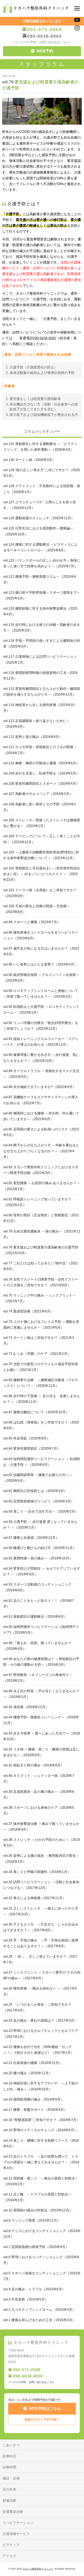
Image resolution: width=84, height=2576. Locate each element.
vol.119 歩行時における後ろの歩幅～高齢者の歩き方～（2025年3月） (41, 627)
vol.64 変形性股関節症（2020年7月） (31, 1448)
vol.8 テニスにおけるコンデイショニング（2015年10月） (42, 2233)
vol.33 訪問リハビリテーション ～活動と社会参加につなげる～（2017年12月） (41, 1885)
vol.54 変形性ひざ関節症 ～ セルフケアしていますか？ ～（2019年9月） (41, 1571)
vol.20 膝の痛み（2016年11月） (27, 2073)
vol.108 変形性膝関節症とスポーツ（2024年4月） (41, 783)
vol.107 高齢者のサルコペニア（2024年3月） (38, 794)
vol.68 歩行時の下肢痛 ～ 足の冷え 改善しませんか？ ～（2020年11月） (41, 1399)
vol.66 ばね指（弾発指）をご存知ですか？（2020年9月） (41, 1425)
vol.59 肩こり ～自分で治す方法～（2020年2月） (40, 1511)
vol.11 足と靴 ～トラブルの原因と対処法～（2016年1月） (37, 2197)
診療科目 (9, 2456)
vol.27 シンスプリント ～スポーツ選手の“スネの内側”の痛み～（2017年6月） (41, 1975)
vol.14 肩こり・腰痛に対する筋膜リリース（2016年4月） (41, 2143)
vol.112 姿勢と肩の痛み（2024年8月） (32, 737)
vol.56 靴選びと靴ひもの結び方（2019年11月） (39, 1548)
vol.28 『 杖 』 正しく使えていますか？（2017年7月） (40, 1959)
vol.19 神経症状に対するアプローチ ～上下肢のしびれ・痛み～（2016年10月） (40, 2086)
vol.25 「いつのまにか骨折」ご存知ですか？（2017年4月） (37, 2007)
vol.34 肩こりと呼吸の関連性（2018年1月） (37, 1872)
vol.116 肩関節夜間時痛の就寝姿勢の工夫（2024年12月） (40, 675)
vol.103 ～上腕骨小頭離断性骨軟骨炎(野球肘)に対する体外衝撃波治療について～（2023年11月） (41, 855)
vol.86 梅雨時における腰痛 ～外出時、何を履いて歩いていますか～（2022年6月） (41, 1116)
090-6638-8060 (42, 36)
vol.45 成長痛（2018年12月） (26, 1707)
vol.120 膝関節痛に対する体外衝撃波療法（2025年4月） (40, 611)
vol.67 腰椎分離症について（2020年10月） (36, 1412)
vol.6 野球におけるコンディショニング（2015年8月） (41, 2260)
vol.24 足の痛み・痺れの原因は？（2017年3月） (40, 2020)
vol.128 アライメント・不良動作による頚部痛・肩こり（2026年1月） (41, 489)
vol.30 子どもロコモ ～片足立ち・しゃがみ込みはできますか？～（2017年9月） (40, 1927)
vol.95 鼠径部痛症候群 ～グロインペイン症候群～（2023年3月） (41, 977)
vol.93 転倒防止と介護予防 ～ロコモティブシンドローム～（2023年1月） (41, 1009)
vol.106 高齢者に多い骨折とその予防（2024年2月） (39, 807)
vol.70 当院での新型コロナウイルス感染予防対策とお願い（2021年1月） (40, 1367)
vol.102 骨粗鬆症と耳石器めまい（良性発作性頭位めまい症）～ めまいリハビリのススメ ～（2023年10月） (41, 873)
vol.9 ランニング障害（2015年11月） (31, 2220)
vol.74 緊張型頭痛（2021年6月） (28, 1311)
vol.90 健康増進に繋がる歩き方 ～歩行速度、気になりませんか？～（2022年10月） (41, 1057)
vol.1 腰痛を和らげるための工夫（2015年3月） (39, 2320)
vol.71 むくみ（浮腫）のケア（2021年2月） (37, 1353)
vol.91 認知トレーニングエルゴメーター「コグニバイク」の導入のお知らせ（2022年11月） (40, 1041)
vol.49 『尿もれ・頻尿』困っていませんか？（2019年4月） (37, 1645)
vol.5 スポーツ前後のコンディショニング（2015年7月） (42, 2276)
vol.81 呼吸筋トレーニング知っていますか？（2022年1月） (37, 1202)
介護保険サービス (16, 2534)
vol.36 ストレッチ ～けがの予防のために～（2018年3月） (41, 1842)
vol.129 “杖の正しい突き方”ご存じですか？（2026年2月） (41, 473)
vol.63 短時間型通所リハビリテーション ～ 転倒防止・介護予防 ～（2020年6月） (41, 1461)
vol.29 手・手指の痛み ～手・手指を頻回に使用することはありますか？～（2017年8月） (40, 1943)
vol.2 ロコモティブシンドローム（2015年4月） (39, 2309)
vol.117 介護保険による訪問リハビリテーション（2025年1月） (40, 659)
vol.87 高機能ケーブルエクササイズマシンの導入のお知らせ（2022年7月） (40, 1100)
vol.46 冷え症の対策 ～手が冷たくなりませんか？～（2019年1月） (41, 1694)
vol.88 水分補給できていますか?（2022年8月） (39, 1087)
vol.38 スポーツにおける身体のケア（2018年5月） (38, 1810)
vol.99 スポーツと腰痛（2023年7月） (31, 922)
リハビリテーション (18, 2523)
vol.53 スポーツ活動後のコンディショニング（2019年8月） (37, 1587)
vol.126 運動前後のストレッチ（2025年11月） (38, 518)
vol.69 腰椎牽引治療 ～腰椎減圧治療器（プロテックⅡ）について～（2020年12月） (40, 1383)
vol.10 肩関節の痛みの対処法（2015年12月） (38, 2210)
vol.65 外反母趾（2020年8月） (26, 1438)
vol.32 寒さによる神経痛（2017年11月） (34, 1898)
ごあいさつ (11, 2445)
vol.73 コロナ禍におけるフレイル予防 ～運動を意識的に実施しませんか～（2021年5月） (41, 1324)
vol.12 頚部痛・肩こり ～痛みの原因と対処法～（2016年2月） (40, 2181)
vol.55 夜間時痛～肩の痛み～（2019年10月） (38, 1558)
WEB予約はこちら (42, 2408)
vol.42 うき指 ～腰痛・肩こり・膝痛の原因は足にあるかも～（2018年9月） (41, 1752)
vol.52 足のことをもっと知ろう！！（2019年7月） (38, 1603)
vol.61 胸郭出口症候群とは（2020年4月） (35, 1491)
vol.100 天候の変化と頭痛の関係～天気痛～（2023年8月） (36, 909)
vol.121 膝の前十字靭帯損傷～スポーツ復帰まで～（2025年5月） (41, 595)
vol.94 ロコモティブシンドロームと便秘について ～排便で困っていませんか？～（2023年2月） (40, 993)
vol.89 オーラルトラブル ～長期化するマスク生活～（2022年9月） (41, 1073)
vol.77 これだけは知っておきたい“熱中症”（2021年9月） (40, 1266)
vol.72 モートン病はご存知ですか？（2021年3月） (38, 1340)
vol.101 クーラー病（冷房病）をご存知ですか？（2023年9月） (40, 893)
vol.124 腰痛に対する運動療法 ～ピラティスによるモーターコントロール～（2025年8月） (40, 547)
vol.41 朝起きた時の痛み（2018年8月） (33, 1765)
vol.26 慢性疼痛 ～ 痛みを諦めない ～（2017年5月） (40, 1991)
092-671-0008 (42, 29)
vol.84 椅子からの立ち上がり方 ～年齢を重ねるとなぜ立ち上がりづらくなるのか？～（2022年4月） (41, 1150)
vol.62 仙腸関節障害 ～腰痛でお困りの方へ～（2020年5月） (37, 1477)
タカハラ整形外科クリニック (38, 2568)
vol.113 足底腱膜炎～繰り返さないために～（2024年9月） (36, 723)
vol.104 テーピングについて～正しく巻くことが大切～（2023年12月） (41, 839)
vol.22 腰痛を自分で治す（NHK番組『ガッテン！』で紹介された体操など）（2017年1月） (38, 2049)
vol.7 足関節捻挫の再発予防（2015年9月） (36, 2247)
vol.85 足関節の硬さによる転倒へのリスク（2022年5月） (41, 1132)
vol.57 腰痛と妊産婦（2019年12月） (31, 1537)
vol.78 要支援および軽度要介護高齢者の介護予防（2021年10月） (40, 1250)
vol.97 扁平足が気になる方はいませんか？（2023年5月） (41, 951)
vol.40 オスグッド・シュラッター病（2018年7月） (38, 1778)
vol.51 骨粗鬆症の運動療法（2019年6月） (35, 1616)
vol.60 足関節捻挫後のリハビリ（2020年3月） (38, 1501)
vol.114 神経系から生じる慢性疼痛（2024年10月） (38, 707)
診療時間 (9, 2467)
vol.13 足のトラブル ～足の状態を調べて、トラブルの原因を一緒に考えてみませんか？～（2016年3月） (41, 2162)
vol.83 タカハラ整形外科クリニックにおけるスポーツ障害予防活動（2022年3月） (40, 1170)
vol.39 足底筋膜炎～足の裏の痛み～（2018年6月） (38, 1794)
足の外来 (9, 2489)
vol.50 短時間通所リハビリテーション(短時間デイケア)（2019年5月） (41, 1629)
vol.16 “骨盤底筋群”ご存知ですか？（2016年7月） (41, 2120)
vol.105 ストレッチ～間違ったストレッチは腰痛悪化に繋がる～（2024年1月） (41, 823)
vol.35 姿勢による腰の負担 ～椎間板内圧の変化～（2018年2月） (41, 1858)
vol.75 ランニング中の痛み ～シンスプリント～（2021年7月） (39, 1298)
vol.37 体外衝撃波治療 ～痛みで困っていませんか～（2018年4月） (41, 1826)
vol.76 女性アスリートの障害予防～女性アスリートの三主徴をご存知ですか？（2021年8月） (40, 1282)
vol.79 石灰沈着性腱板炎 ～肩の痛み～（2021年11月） (41, 1234)
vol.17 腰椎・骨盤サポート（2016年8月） (35, 2109)
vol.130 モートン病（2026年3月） (29, 460)
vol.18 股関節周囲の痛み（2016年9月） (33, 2099)
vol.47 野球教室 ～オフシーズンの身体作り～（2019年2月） (37, 1677)
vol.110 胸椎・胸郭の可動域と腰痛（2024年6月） (41, 763)
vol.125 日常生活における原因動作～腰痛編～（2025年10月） (38, 531)
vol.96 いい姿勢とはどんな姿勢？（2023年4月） (40, 964)
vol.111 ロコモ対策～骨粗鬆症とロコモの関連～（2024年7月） (40, 750)
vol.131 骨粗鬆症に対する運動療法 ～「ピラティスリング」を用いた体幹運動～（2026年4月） (40, 446)
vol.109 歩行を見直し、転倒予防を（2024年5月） (41, 773)
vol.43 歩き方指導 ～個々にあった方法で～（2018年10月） (41, 1736)
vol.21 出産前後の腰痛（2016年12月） (32, 2063)
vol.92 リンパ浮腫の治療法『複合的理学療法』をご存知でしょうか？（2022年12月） (40, 1025)
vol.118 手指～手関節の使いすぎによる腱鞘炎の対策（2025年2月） (41, 643)
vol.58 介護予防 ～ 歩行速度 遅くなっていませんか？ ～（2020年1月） (40, 1524)
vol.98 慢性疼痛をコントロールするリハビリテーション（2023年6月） (40, 935)
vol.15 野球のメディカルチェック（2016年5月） (40, 2130)
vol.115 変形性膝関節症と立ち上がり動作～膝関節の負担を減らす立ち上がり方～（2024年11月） (41, 691)
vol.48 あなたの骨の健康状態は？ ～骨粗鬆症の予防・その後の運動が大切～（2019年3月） (41, 1661)
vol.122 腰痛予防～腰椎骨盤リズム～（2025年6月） (39, 579)
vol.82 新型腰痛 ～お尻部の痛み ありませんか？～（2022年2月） (41, 1186)
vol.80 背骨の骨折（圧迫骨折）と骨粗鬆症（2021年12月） (41, 1218)
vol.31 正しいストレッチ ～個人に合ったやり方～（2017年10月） (40, 1911)
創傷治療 (9, 2500)
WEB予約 (42, 51)
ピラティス (11, 2545)
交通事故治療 (13, 2511)
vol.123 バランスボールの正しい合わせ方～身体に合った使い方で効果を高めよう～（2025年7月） (41, 563)
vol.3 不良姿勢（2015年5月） (25, 2299)
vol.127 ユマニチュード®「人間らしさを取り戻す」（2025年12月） (39, 505)
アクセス (9, 2556)
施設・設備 (11, 2478)
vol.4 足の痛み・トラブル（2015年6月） (34, 2289)
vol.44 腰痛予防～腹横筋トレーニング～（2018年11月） (41, 1720)
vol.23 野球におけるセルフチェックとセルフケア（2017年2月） (40, 2033)
